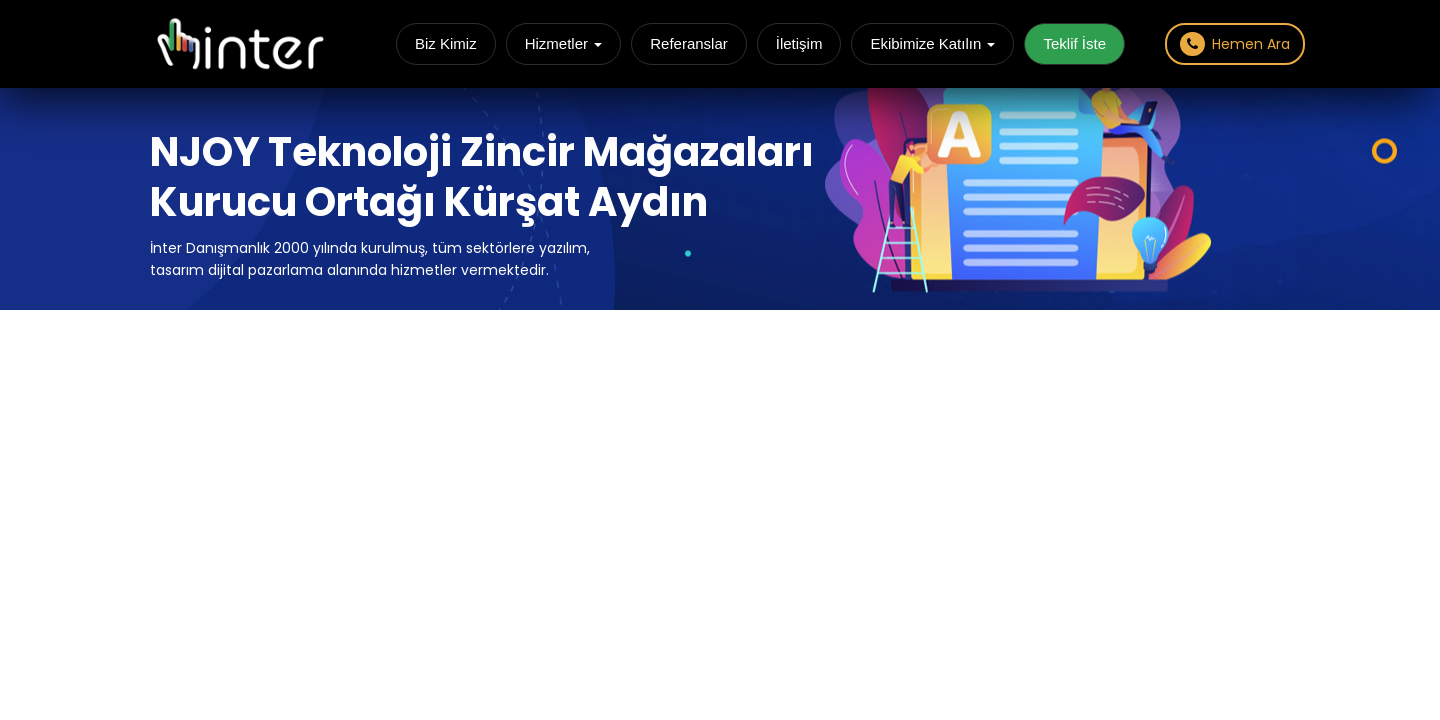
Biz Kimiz (446, 43)
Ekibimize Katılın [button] (932, 43)
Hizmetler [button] (564, 43)
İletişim (799, 43)
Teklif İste (1074, 43)
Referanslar (689, 43)
